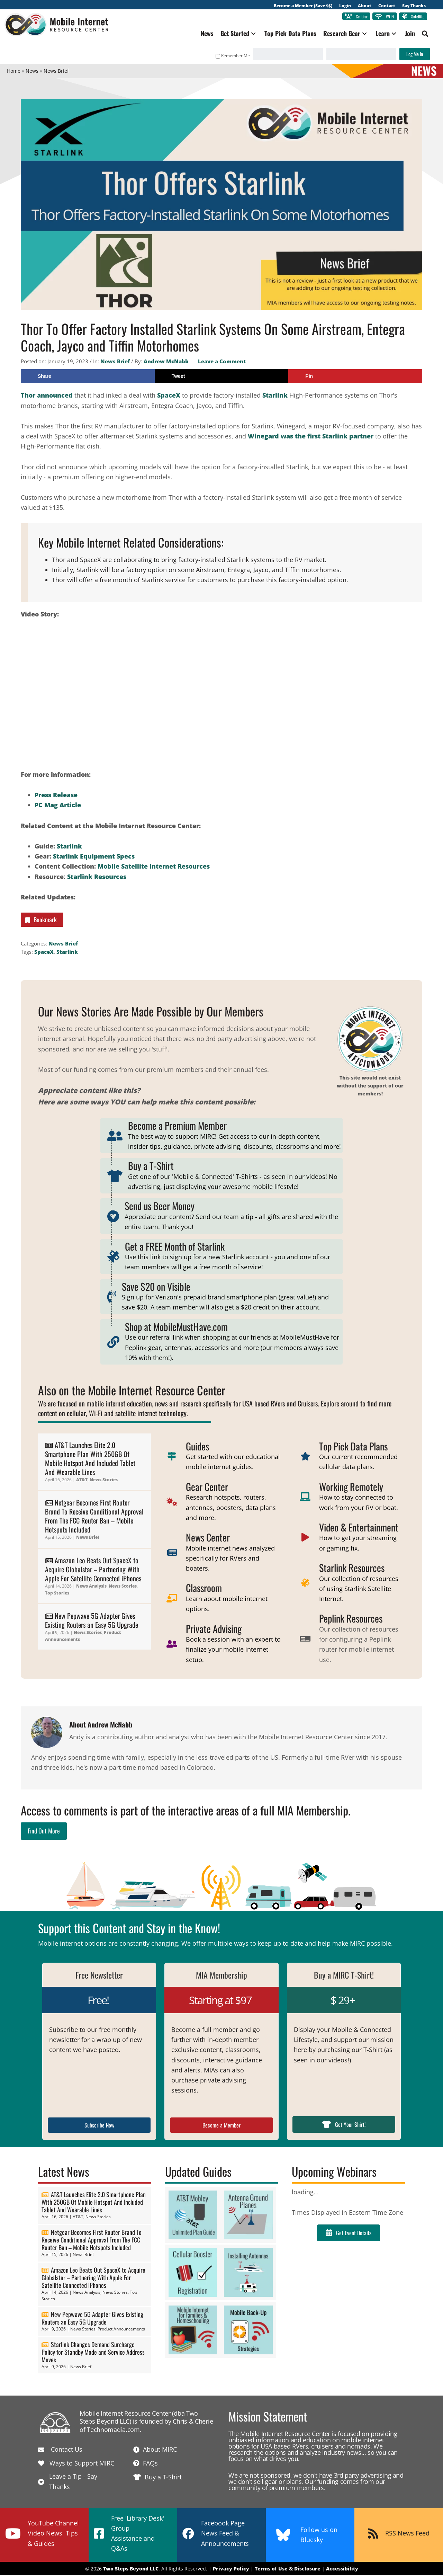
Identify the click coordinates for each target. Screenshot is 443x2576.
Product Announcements (121, 2330)
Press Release (56, 795)
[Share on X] (222, 377)
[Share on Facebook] (88, 377)
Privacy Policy (231, 2569)
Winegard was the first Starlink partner (310, 437)
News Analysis (91, 1587)
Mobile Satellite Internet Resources (154, 867)
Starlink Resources (96, 877)
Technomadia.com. (114, 2430)
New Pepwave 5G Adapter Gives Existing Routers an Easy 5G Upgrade (91, 1621)
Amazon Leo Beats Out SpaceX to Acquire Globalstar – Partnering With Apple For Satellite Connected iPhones (93, 1570)
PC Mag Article (58, 805)
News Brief (115, 361)
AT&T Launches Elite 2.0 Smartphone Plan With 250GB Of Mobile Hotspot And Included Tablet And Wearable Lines (90, 1458)
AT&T (82, 1480)
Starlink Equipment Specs (94, 857)
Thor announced (47, 396)
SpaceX (168, 396)
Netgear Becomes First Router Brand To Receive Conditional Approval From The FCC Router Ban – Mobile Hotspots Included (94, 1516)
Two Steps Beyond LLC (131, 2569)
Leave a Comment (222, 361)
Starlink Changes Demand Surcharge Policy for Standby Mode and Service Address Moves (93, 2352)
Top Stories (57, 1593)
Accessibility (342, 2569)
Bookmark (40, 920)
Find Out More (44, 1831)
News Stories (104, 1480)
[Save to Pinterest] (355, 377)
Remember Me (230, 56)
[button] (251, 34)
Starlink (275, 396)
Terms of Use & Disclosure (287, 2569)
